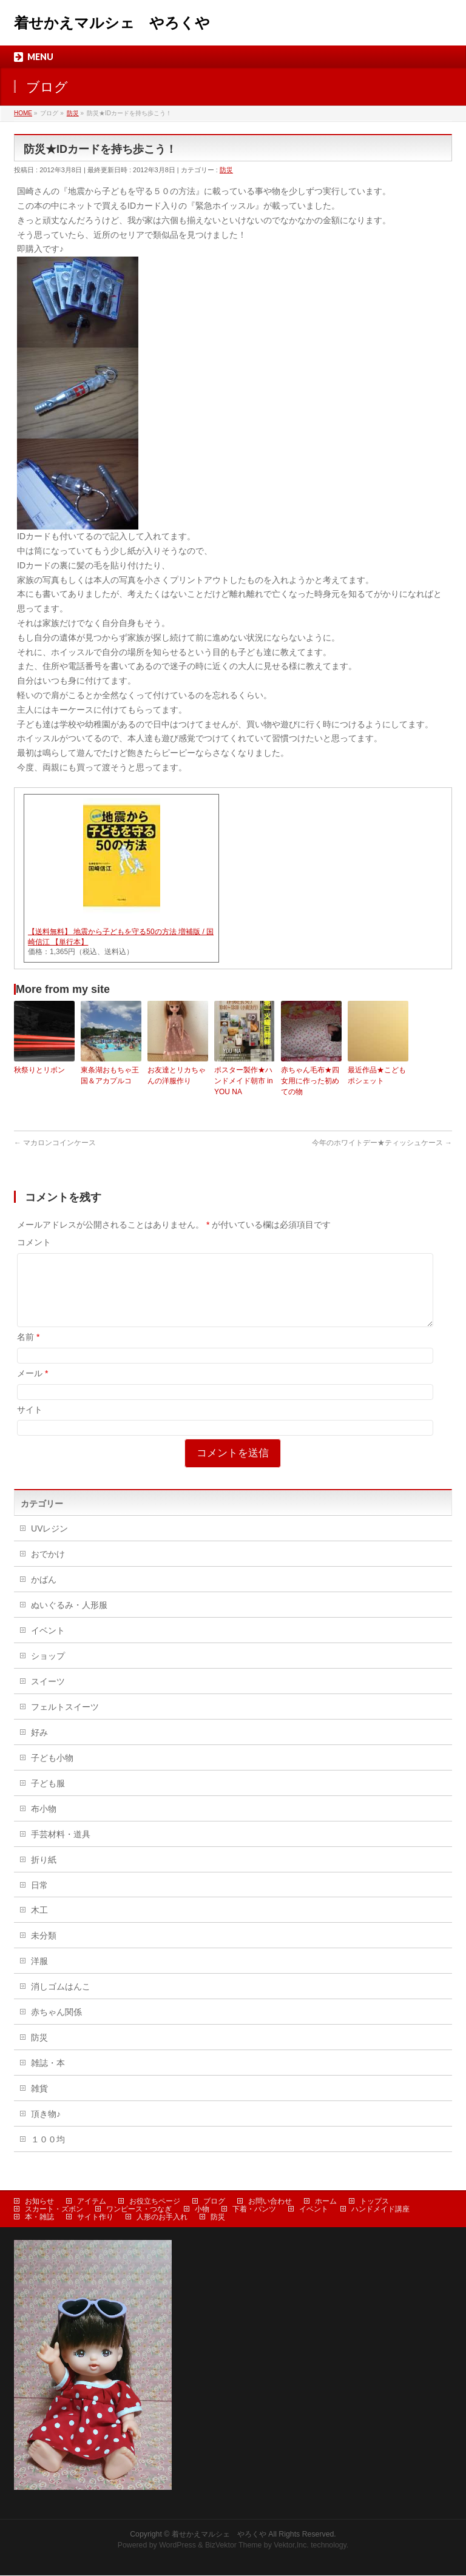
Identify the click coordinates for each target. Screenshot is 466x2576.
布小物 (43, 1823)
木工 (39, 1924)
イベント (48, 1645)
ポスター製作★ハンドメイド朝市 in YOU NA (243, 1081)
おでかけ (48, 1568)
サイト (29, 1424)
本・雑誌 (39, 2217)
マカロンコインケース (55, 1142)
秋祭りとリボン (39, 1070)
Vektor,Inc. (291, 2545)
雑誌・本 (48, 2077)
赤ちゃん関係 (56, 2026)
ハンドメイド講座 (380, 2209)
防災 (226, 169)
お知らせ (39, 2202)
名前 (28, 1351)
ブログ (214, 2202)
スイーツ (48, 1696)
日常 (39, 1900)
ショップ (48, 1670)
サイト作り (95, 2217)
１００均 (48, 2154)
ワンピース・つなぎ (139, 2209)
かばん (43, 1594)
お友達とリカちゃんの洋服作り (176, 1075)
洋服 (39, 1975)
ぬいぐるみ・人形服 (69, 1619)
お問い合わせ (270, 2202)
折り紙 (43, 1874)
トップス (374, 2202)
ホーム (326, 2202)
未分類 (43, 1950)
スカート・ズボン (54, 2209)
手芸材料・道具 (60, 1849)
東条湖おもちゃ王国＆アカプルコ (110, 1075)
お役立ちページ (154, 2202)
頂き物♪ (46, 2128)
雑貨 (39, 2103)
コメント (34, 1242)
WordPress (177, 2545)
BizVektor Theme (233, 2545)
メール (32, 1388)
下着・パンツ (254, 2209)
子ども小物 (52, 1772)
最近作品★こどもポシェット (377, 1075)
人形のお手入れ (162, 2217)
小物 (202, 2209)
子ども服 (48, 1798)
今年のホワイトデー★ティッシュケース (382, 1142)
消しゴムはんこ (60, 2001)
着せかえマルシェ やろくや (112, 23)
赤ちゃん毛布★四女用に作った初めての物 (310, 1081)
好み (39, 1747)
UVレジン (49, 1543)
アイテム (91, 2202)
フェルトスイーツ (65, 1721)
